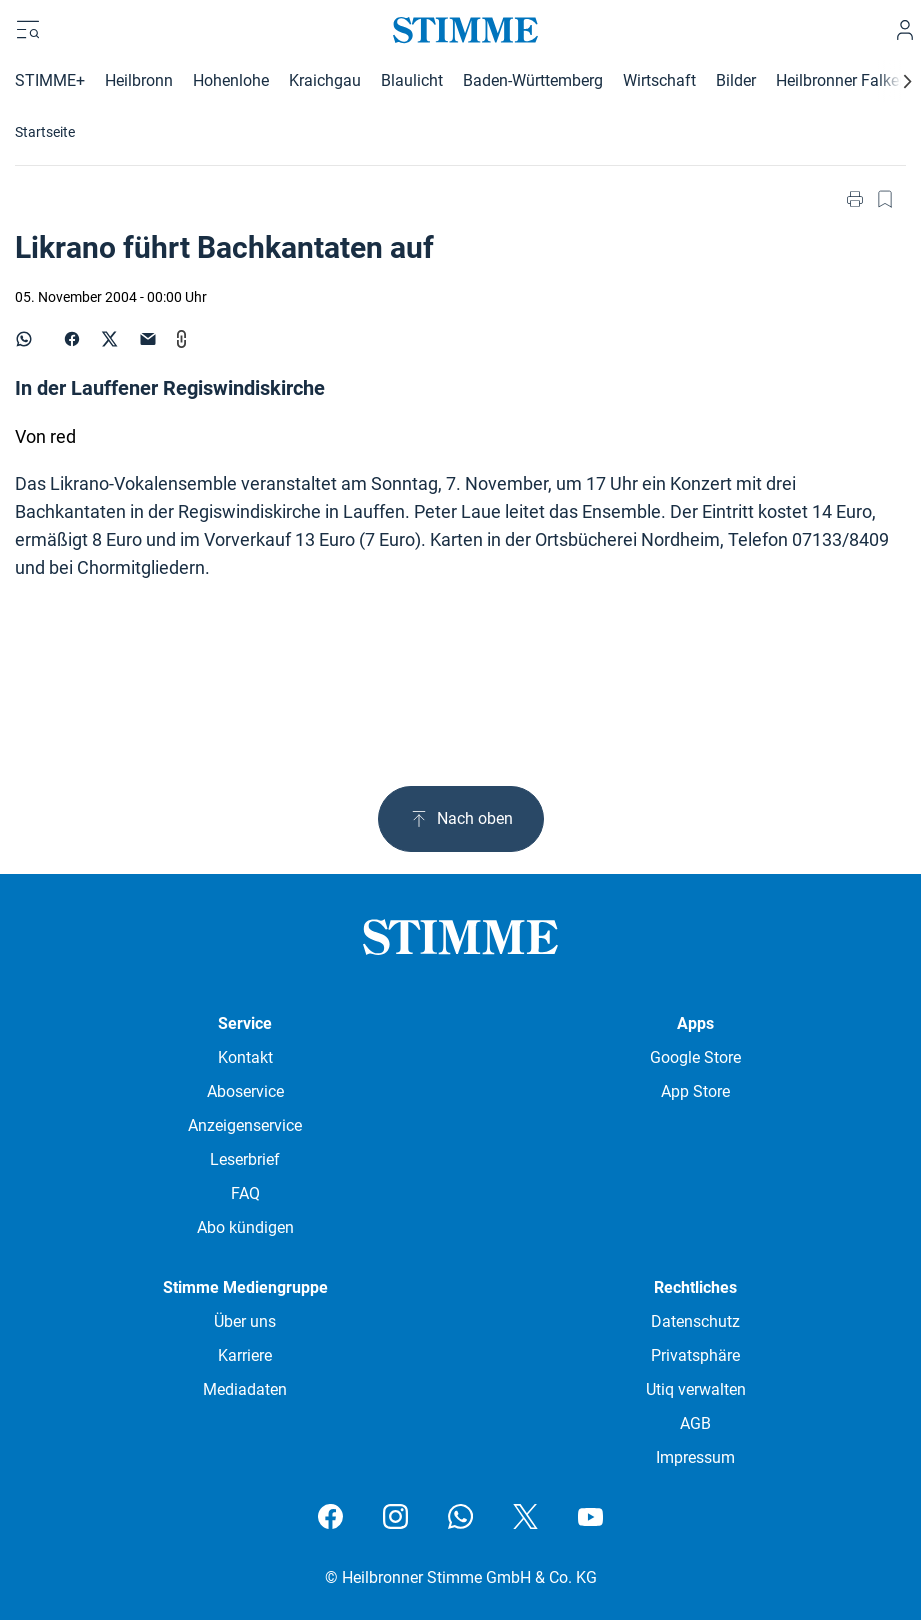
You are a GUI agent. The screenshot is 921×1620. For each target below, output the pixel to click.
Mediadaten (245, 1389)
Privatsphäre (695, 1355)
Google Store (695, 1057)
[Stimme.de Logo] (460, 30)
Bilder (736, 80)
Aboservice (245, 1091)
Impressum (695, 1457)
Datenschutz (695, 1321)
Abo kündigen (245, 1227)
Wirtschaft (659, 80)
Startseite (45, 132)
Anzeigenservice (245, 1125)
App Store (695, 1091)
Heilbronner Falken (842, 80)
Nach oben (461, 819)
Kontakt (245, 1057)
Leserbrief (245, 1159)
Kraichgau (325, 80)
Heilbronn (139, 80)
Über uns (245, 1321)
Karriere (245, 1355)
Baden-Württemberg (533, 80)
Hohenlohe (231, 80)
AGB (695, 1423)
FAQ (245, 1193)
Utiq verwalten (696, 1389)
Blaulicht (412, 80)
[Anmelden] (905, 30)
